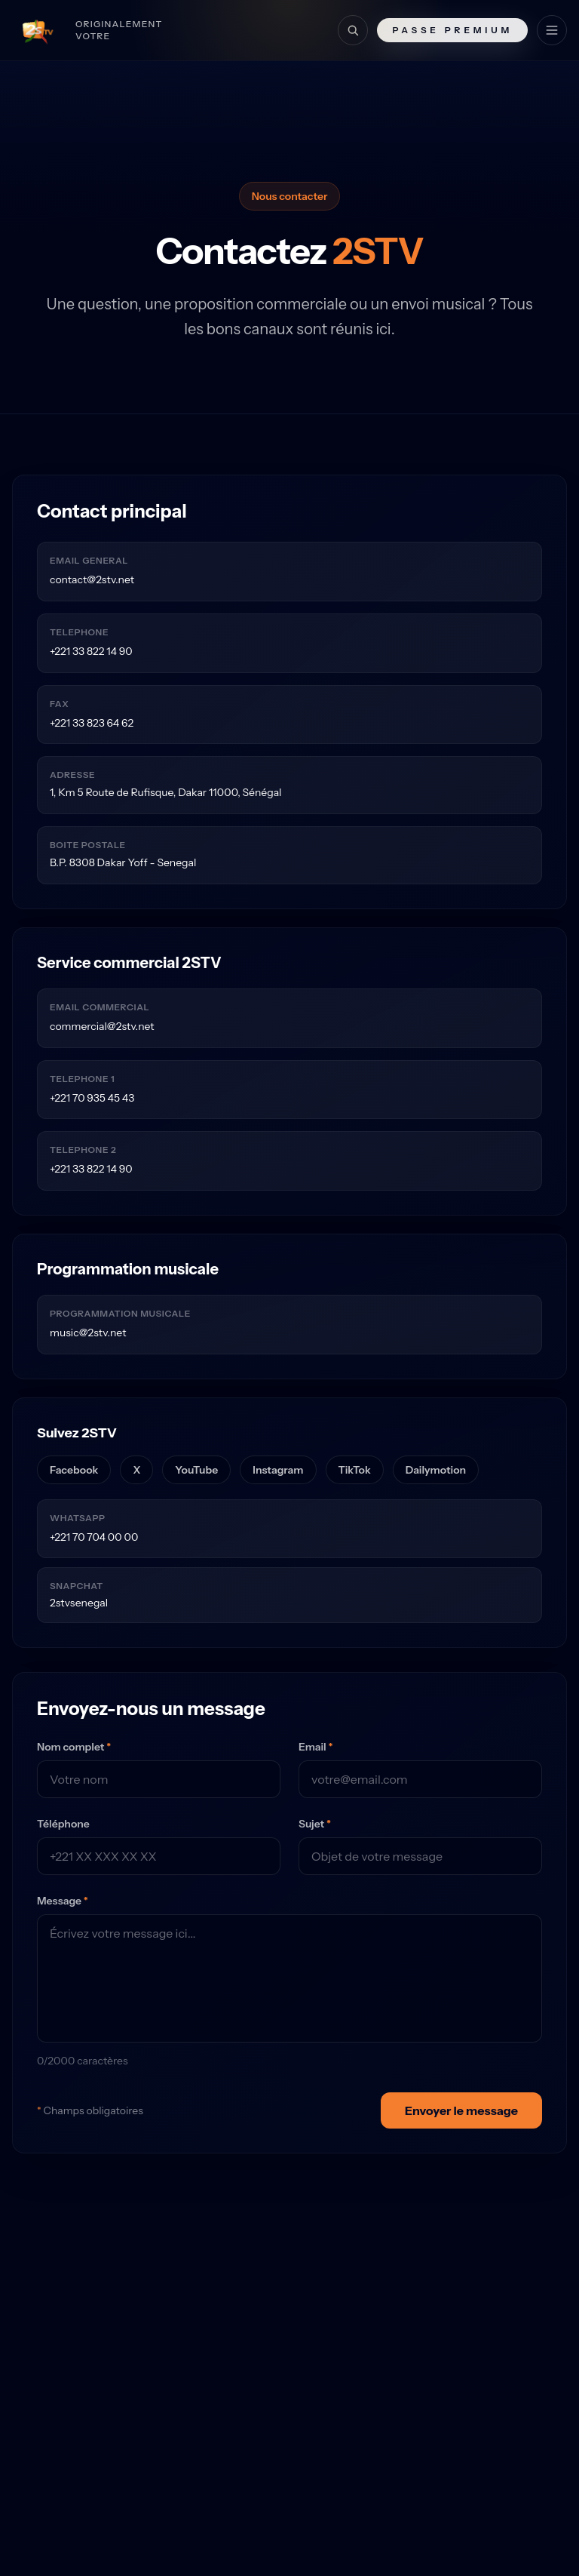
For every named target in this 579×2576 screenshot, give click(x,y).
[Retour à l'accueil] (100, 30)
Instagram (278, 1470)
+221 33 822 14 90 (91, 651)
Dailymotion (436, 1470)
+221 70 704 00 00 (94, 1537)
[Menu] (552, 30)
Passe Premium (452, 29)
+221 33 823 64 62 (91, 723)
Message (62, 1900)
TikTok (355, 1470)
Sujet (315, 1824)
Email (316, 1747)
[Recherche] (353, 30)
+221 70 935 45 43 (92, 1098)
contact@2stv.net (92, 579)
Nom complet (74, 1747)
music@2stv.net (88, 1332)
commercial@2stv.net (102, 1026)
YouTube (196, 1470)
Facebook (74, 1470)
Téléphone (63, 1824)
